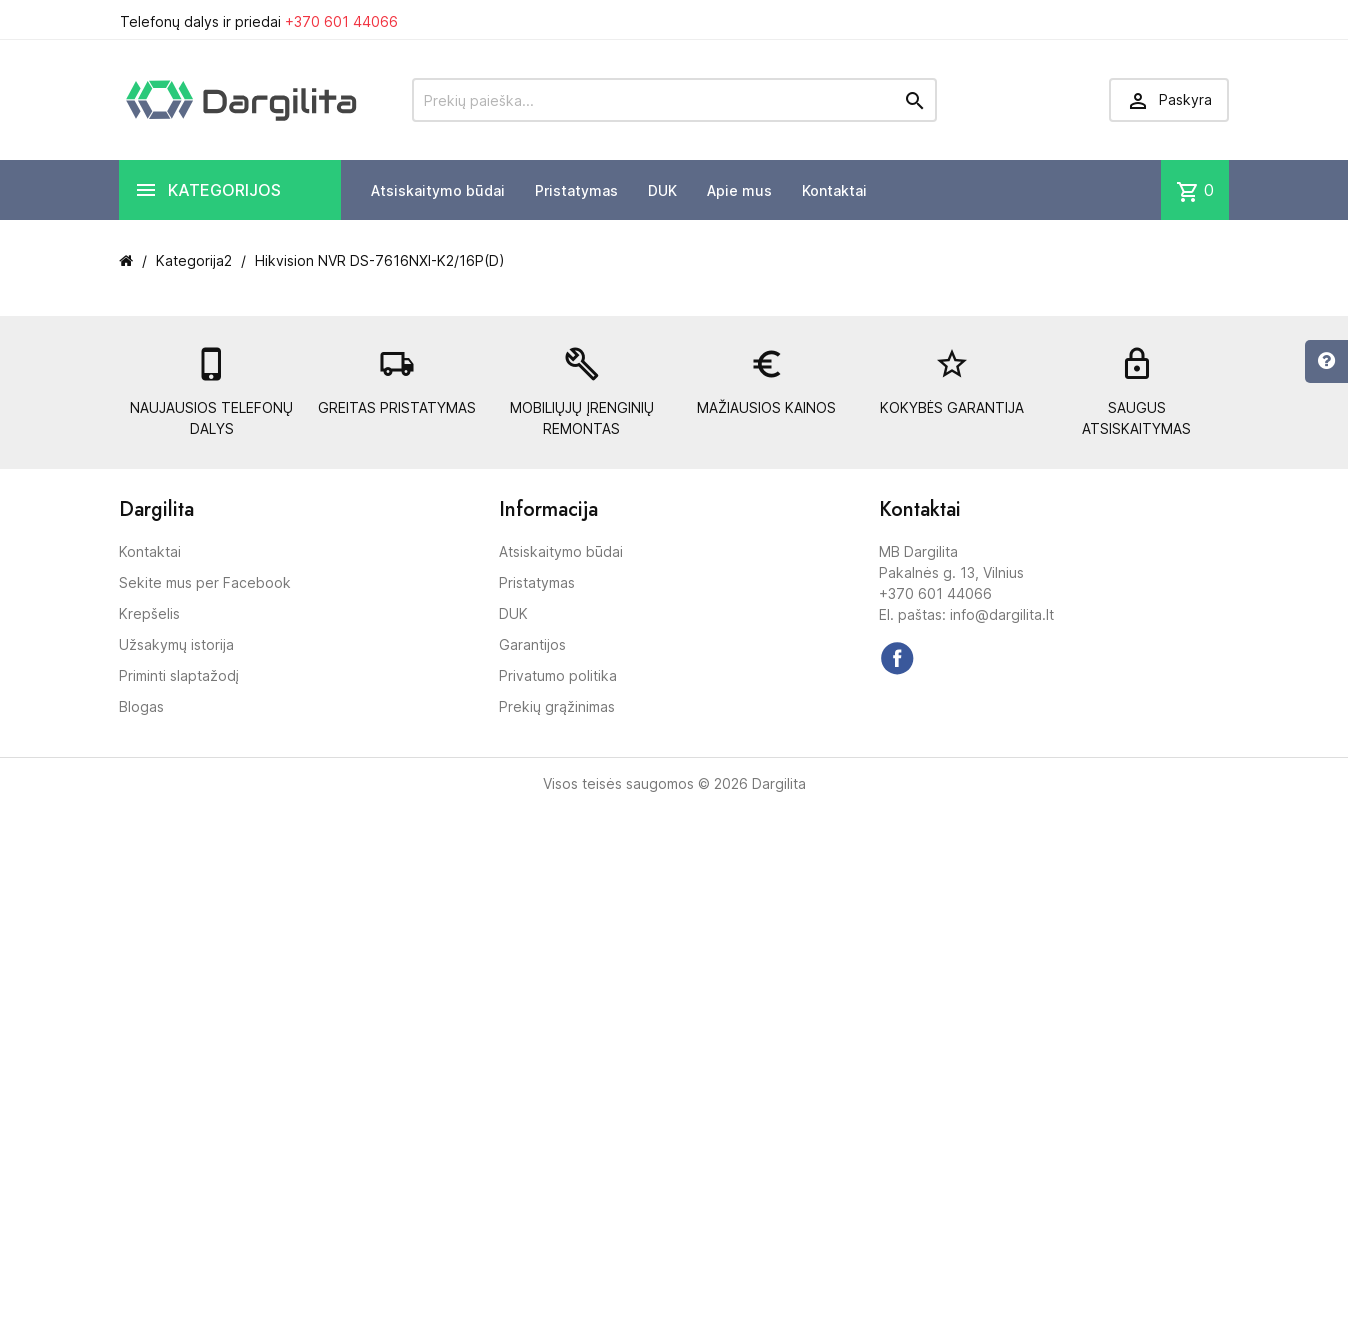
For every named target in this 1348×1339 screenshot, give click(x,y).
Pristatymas (576, 190)
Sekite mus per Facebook (205, 582)
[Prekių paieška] (674, 100)
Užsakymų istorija (176, 644)
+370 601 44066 (341, 21)
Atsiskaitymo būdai (438, 190)
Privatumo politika (558, 675)
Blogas (141, 706)
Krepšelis (149, 613)
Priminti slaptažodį (179, 675)
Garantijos (532, 644)
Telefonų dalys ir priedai (259, 21)
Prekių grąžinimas (557, 706)
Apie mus (739, 190)
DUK (662, 190)
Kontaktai (834, 190)
